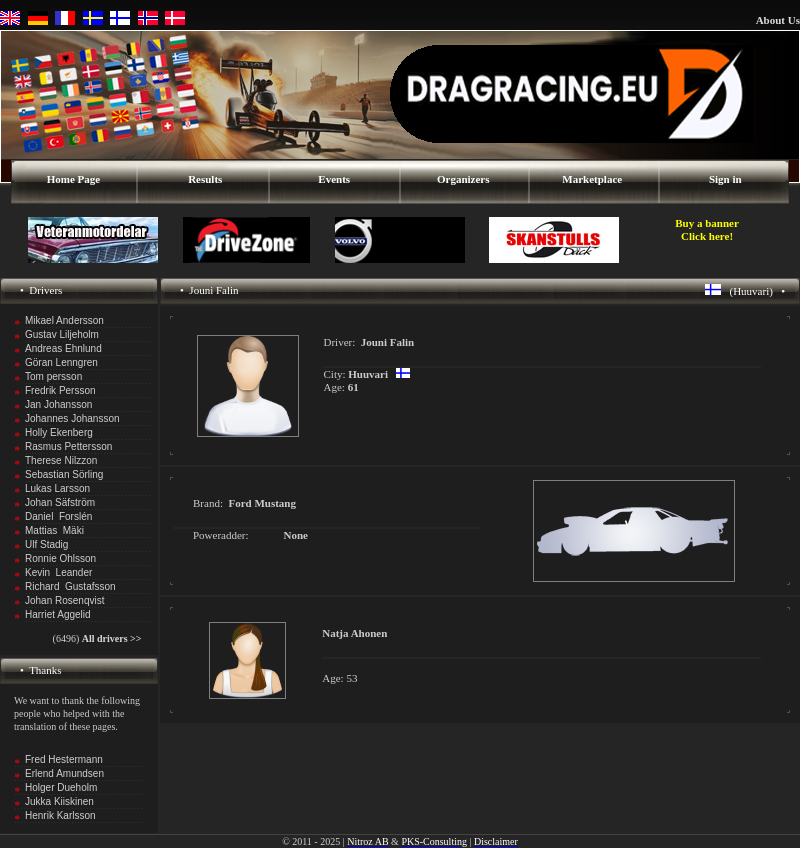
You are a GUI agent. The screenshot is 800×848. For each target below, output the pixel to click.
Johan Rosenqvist (65, 600)
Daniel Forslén (58, 516)
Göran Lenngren (61, 362)
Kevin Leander (58, 572)
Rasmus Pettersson (68, 446)
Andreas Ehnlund (63, 348)
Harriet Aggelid (58, 614)
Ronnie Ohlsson (60, 558)
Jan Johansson (58, 404)
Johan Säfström (60, 502)
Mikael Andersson (64, 320)
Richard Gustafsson (70, 586)
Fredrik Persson (60, 390)
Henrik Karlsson (60, 815)
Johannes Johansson (72, 418)
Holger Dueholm (61, 787)
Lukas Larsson (57, 488)
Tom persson (53, 376)
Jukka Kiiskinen (59, 801)
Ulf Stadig (46, 544)
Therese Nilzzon (61, 460)
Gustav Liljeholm (62, 334)
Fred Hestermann (64, 759)
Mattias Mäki (54, 530)
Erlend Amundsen (64, 773)
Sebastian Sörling (64, 474)
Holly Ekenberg (59, 432)
